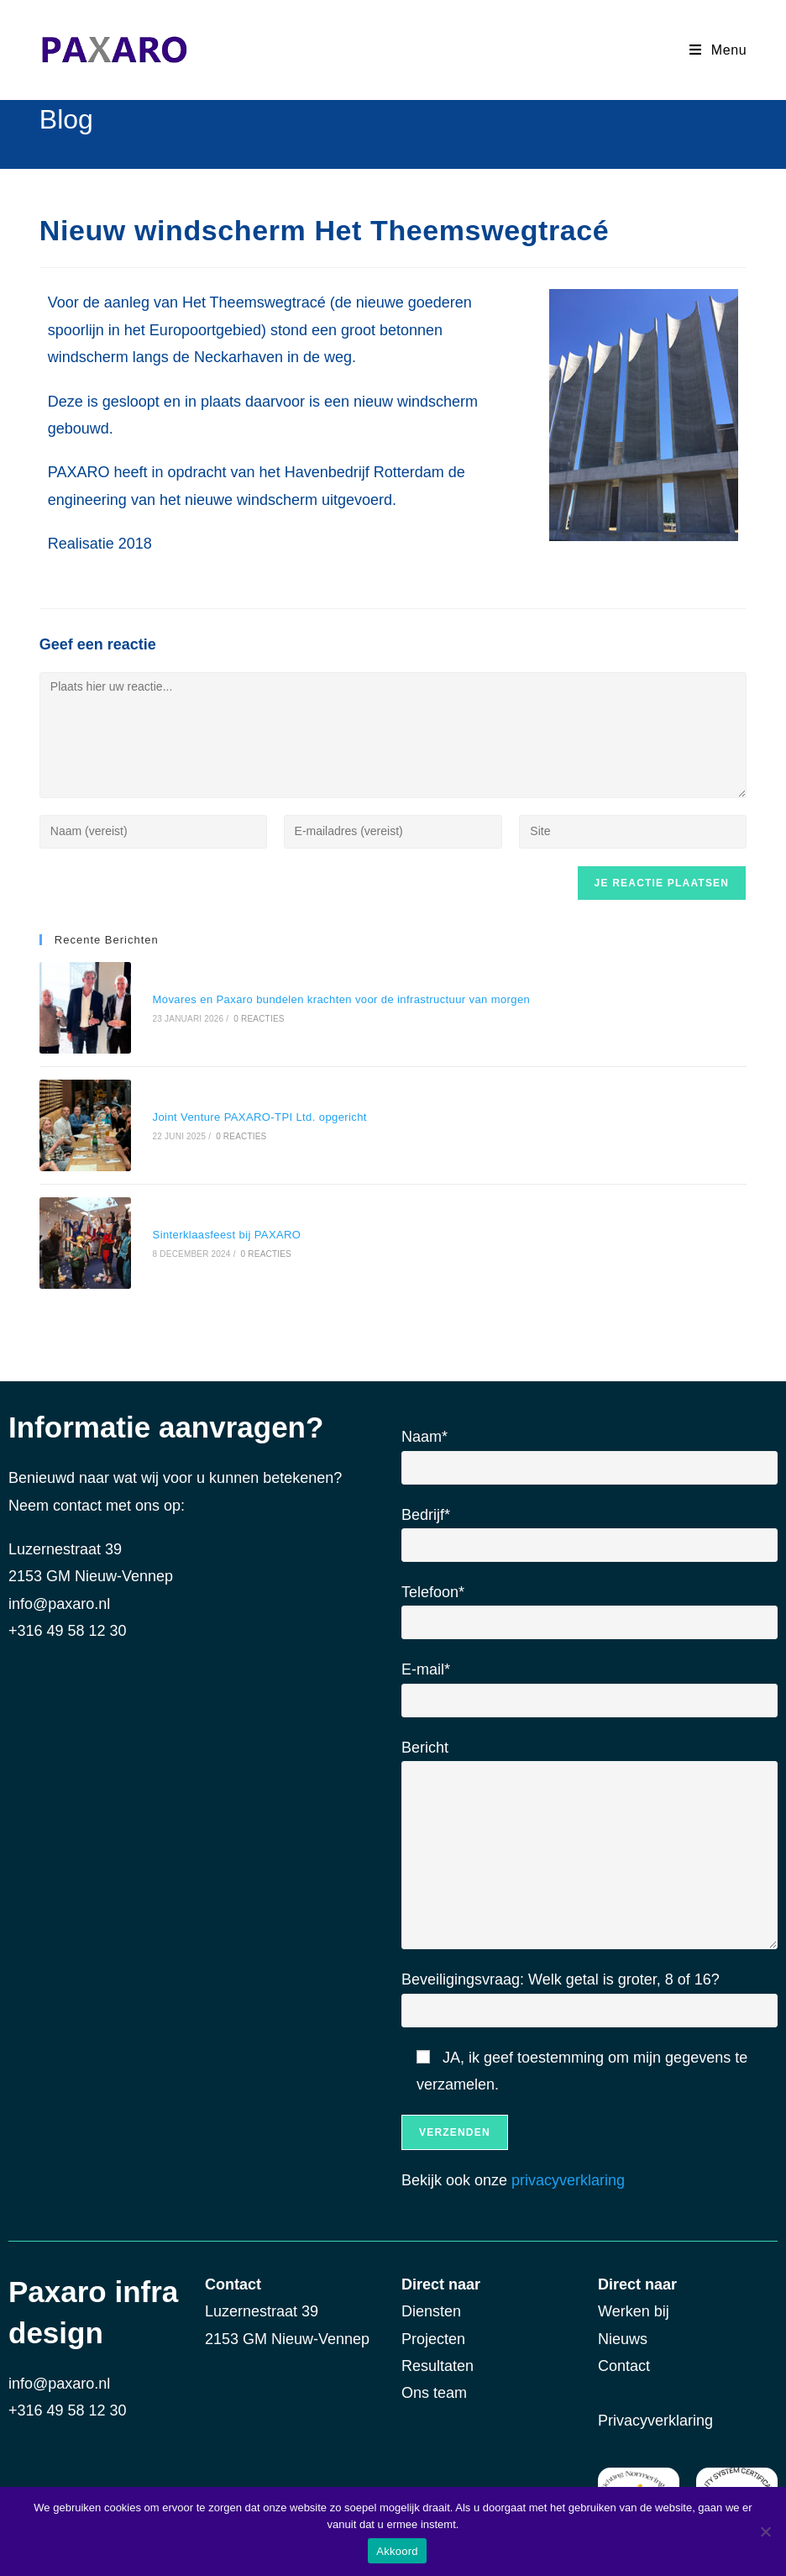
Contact (626, 2359)
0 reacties (256, 1017)
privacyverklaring (568, 2174)
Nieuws (625, 2332)
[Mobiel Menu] (718, 50)
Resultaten (437, 2359)
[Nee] (765, 2531)
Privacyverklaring (655, 2413)
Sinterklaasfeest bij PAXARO (224, 1229)
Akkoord (396, 2551)
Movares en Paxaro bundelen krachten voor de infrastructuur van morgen (339, 998)
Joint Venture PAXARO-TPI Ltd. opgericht (257, 1113)
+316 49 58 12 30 (67, 2403)
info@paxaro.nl (59, 1597)
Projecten (433, 2332)
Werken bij (638, 2304)
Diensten (431, 2304)
